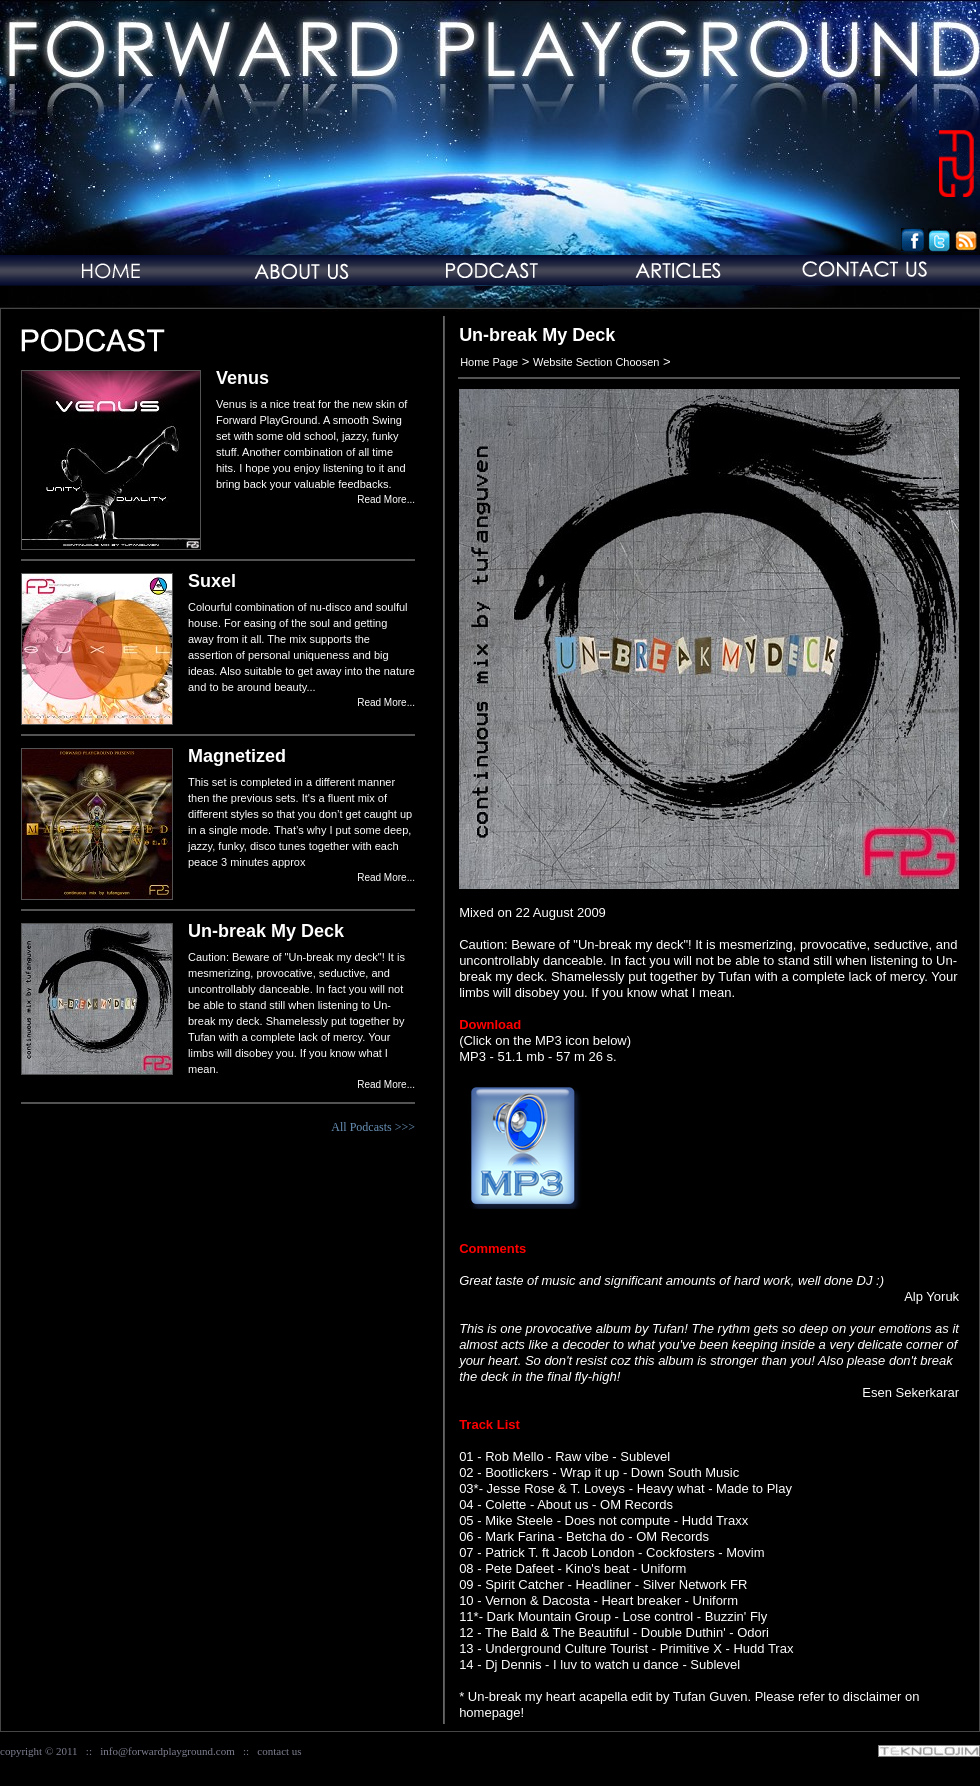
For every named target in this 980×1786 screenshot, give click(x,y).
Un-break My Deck (266, 931)
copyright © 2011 (39, 1751)
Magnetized (237, 756)
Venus (242, 378)
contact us (279, 1751)
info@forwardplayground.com (167, 1751)
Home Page (489, 362)
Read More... (386, 499)
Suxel (212, 581)
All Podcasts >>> (373, 1127)
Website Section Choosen (596, 362)
